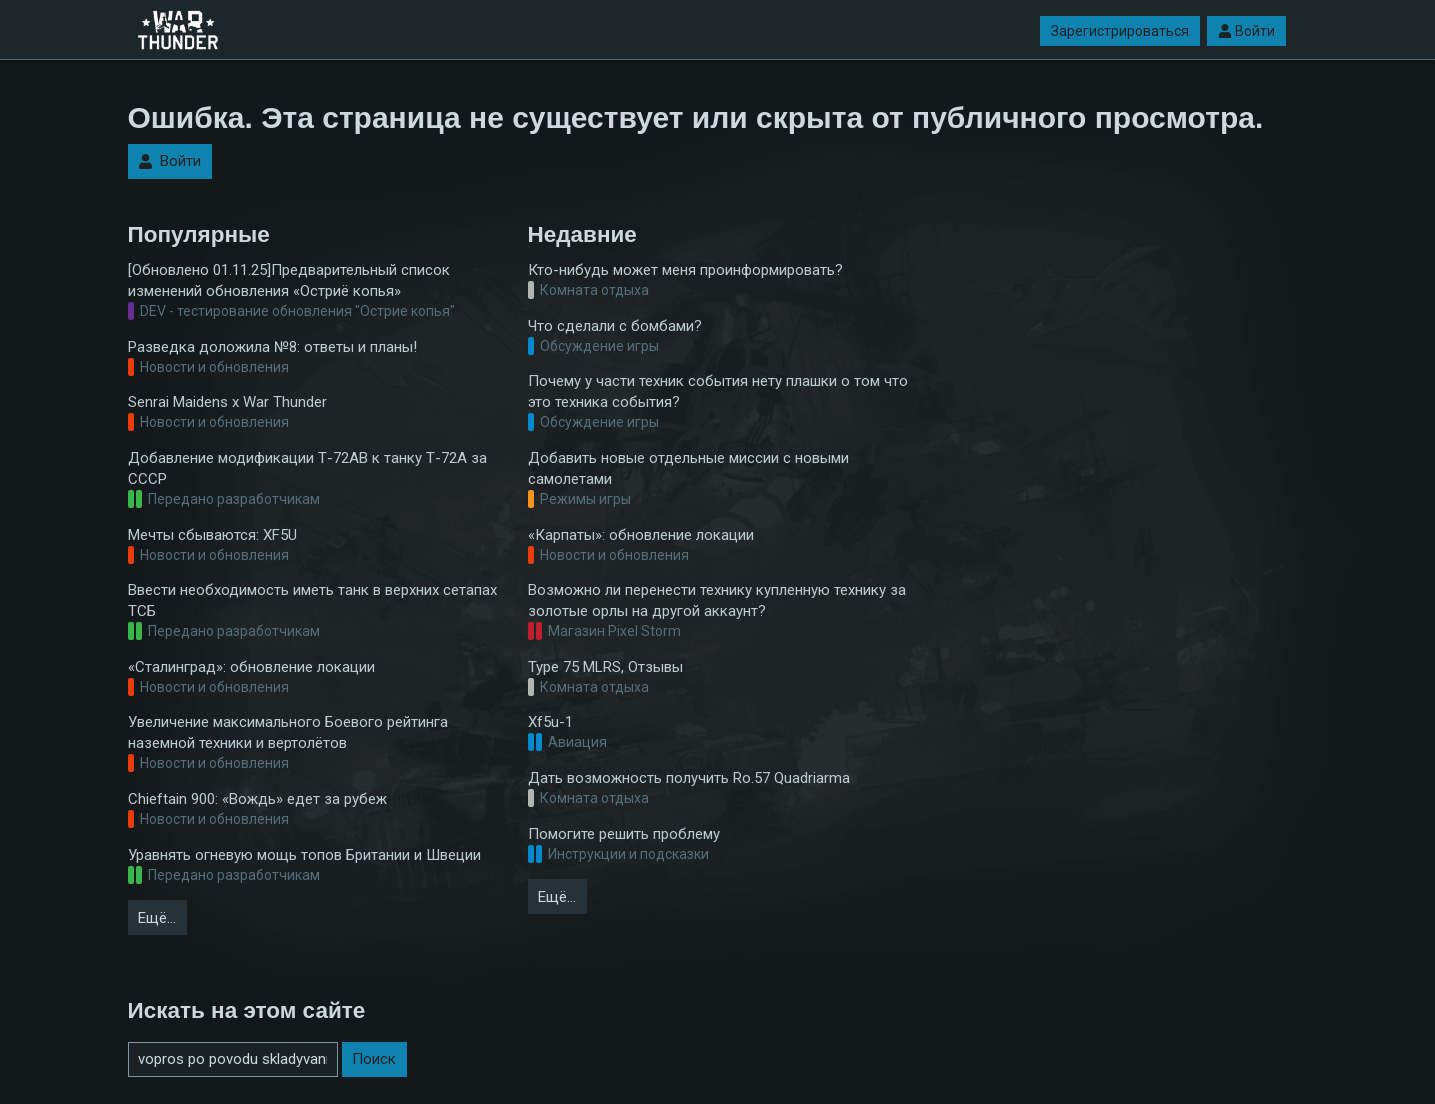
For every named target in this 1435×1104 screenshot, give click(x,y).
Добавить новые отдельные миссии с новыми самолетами (688, 468)
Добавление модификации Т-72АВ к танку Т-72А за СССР (307, 468)
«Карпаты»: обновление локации (641, 535)
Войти (1246, 31)
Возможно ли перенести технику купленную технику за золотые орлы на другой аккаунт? (717, 600)
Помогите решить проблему (624, 834)
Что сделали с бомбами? (615, 326)
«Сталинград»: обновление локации (251, 667)
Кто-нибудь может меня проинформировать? (685, 270)
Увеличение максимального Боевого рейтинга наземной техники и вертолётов (288, 732)
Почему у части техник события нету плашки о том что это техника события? (718, 391)
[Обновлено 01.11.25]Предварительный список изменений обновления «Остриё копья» (289, 280)
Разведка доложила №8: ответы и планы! (272, 347)
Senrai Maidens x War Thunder (227, 402)
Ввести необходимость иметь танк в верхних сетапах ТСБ (312, 600)
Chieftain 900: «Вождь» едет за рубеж (257, 799)
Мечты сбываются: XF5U (212, 535)
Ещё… (157, 918)
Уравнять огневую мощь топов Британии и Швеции (304, 855)
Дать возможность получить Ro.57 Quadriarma (689, 778)
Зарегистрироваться (1120, 31)
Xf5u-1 (550, 722)
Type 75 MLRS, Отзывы (605, 667)
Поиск (374, 1059)
